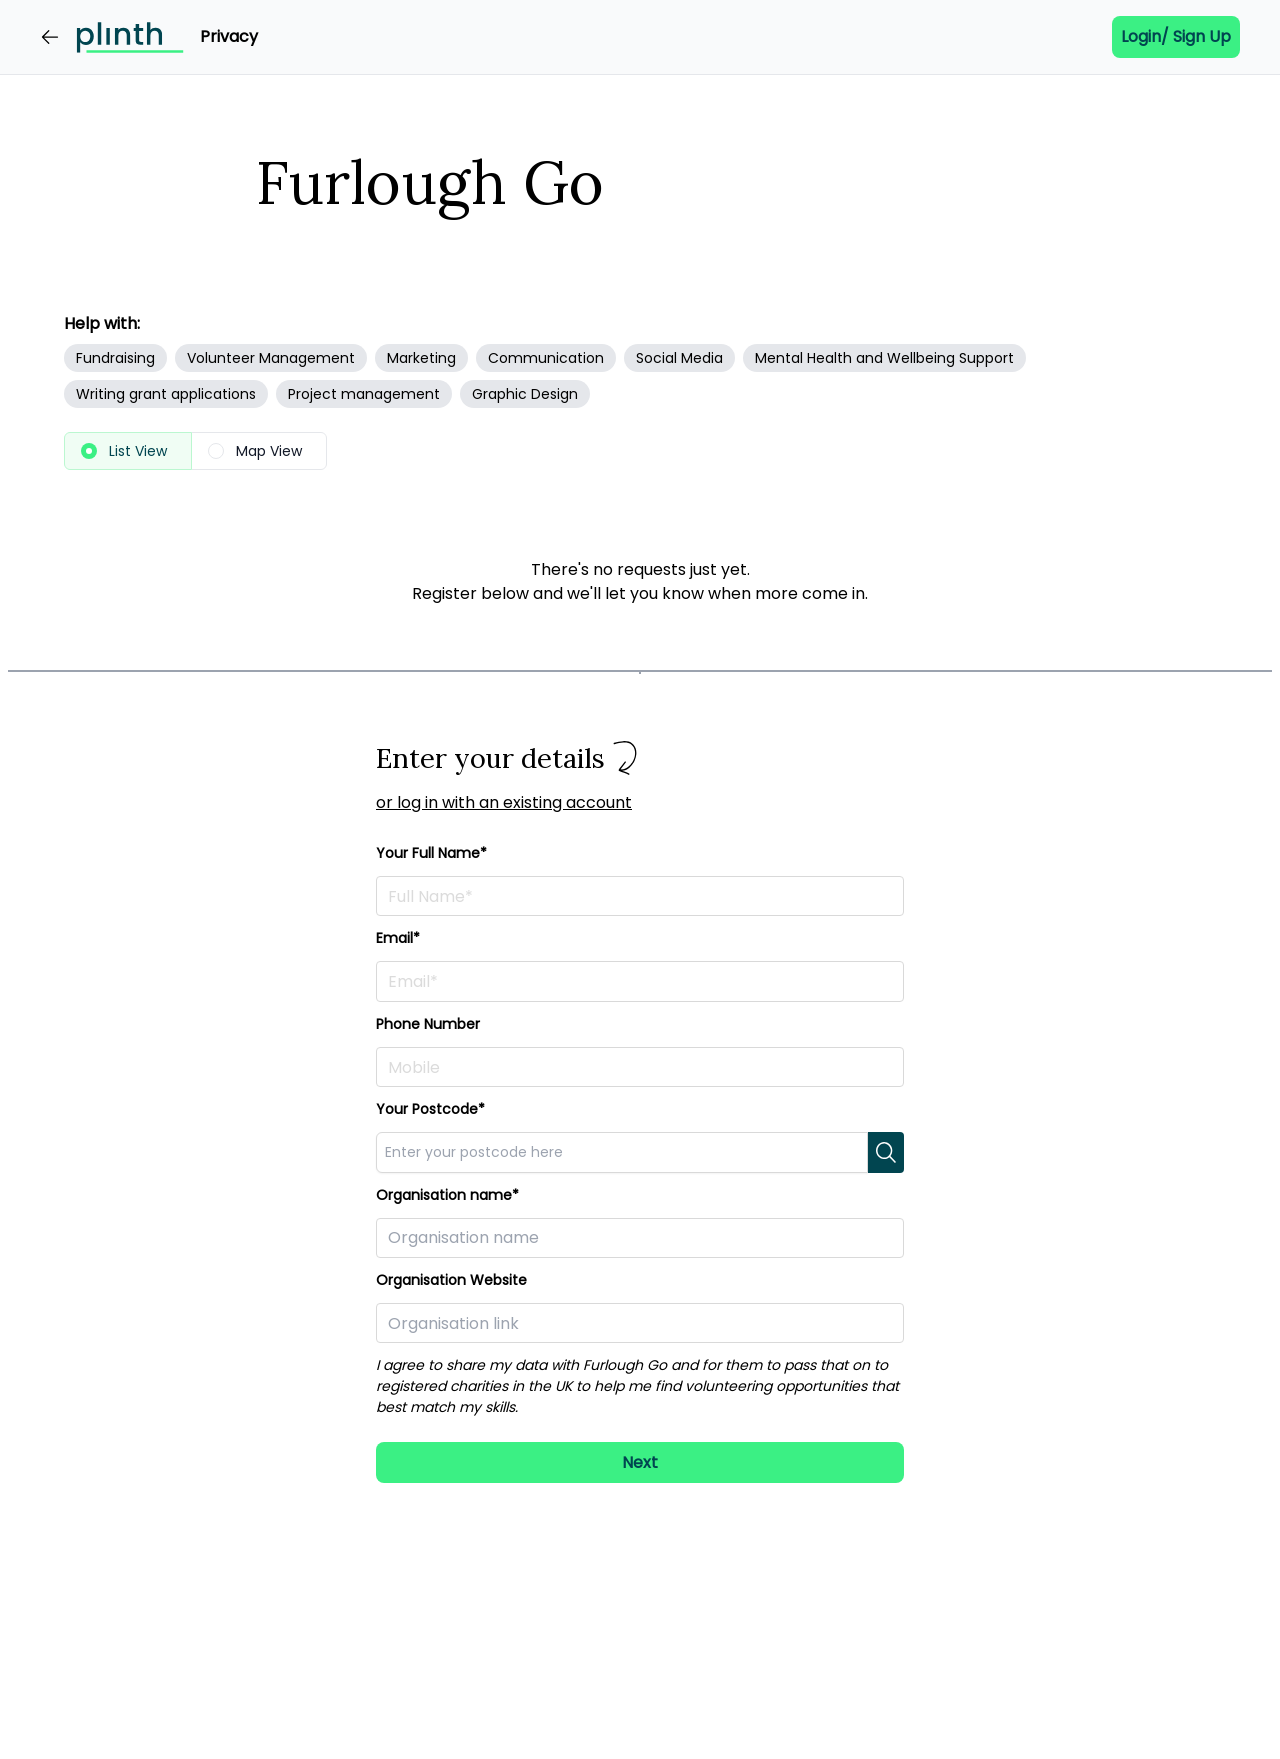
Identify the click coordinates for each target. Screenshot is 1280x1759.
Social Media (679, 358)
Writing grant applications (166, 394)
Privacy (229, 36)
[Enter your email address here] (640, 981)
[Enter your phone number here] (640, 1067)
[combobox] (622, 1152)
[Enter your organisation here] (640, 1238)
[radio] (128, 451)
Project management (364, 394)
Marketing (421, 358)
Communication (546, 358)
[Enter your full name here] (640, 896)
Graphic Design (525, 394)
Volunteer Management (271, 358)
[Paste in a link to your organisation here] (640, 1323)
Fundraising (115, 358)
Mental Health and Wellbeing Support (884, 358)
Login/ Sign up (1176, 36)
